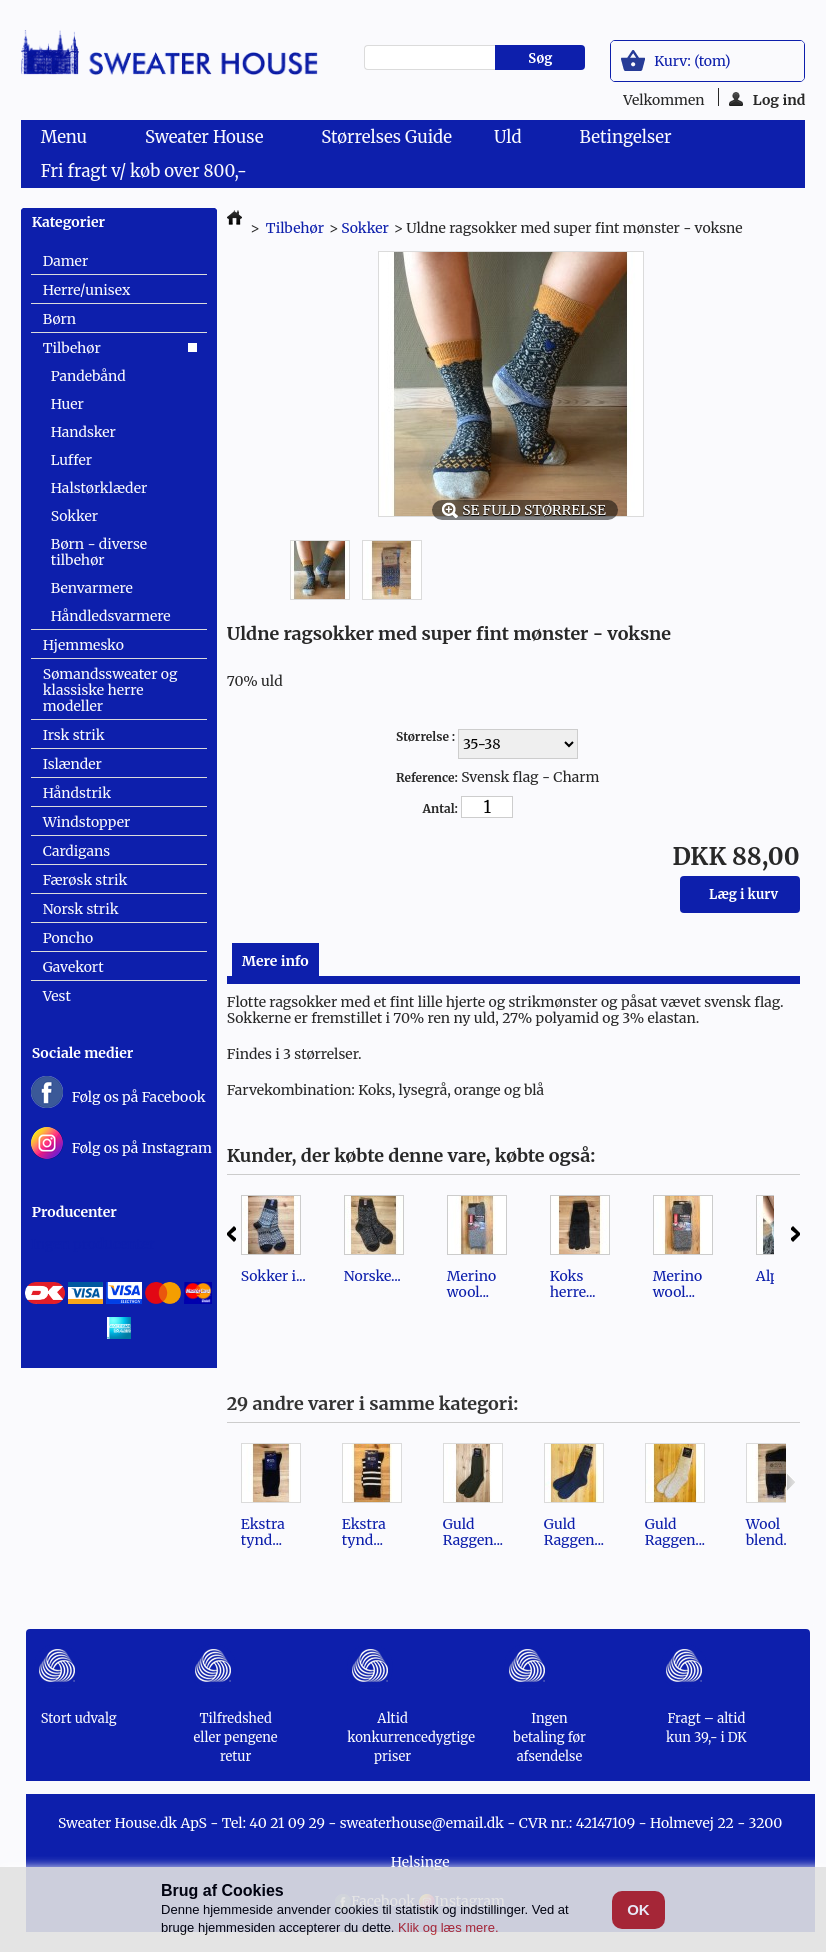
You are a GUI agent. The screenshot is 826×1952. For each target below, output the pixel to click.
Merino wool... (471, 1284)
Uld (511, 140)
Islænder (72, 764)
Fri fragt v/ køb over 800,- (144, 171)
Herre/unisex (87, 290)
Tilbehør (72, 348)
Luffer (71, 460)
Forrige (231, 1234)
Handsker (83, 432)
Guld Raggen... (473, 1532)
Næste (795, 1234)
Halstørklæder (99, 488)
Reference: (427, 777)
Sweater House (208, 140)
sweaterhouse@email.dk (422, 1823)
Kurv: (692, 61)
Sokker (74, 516)
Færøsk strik (85, 880)
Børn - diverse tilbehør (99, 552)
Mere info (275, 961)
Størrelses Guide (386, 137)
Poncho (68, 938)
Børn (59, 319)
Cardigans (77, 851)
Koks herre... (573, 1284)
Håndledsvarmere (111, 616)
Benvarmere (92, 588)
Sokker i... (273, 1276)
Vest (57, 996)
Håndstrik (77, 793)
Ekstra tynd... (263, 1532)
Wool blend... (769, 1532)
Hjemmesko (83, 645)
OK (638, 1909)
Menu (68, 140)
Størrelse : (427, 736)
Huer (67, 404)
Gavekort (73, 967)
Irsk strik (74, 735)
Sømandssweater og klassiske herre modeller (110, 690)
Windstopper (87, 822)
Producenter (74, 1212)
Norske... (372, 1276)
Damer (66, 261)
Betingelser (625, 137)
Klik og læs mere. (448, 1927)
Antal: (440, 808)
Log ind (767, 98)
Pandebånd (88, 376)
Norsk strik (81, 909)
